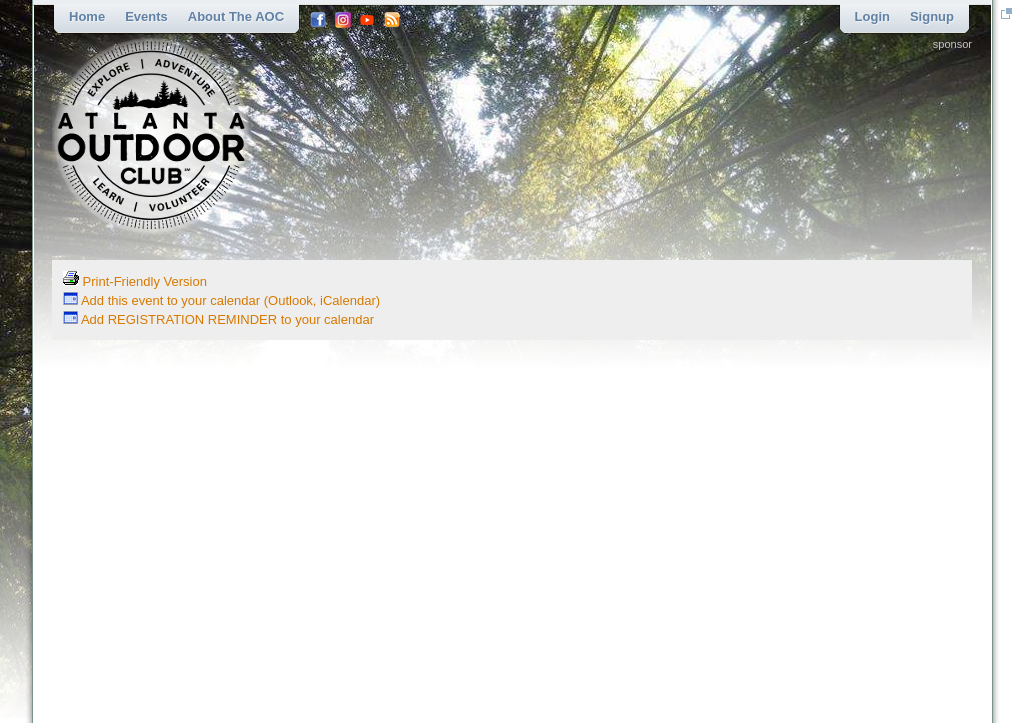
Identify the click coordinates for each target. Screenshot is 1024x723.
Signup (932, 16)
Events (146, 16)
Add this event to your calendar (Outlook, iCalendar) (221, 300)
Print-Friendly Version (135, 281)
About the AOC (236, 16)
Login (872, 16)
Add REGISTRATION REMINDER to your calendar (218, 319)
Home (87, 16)
